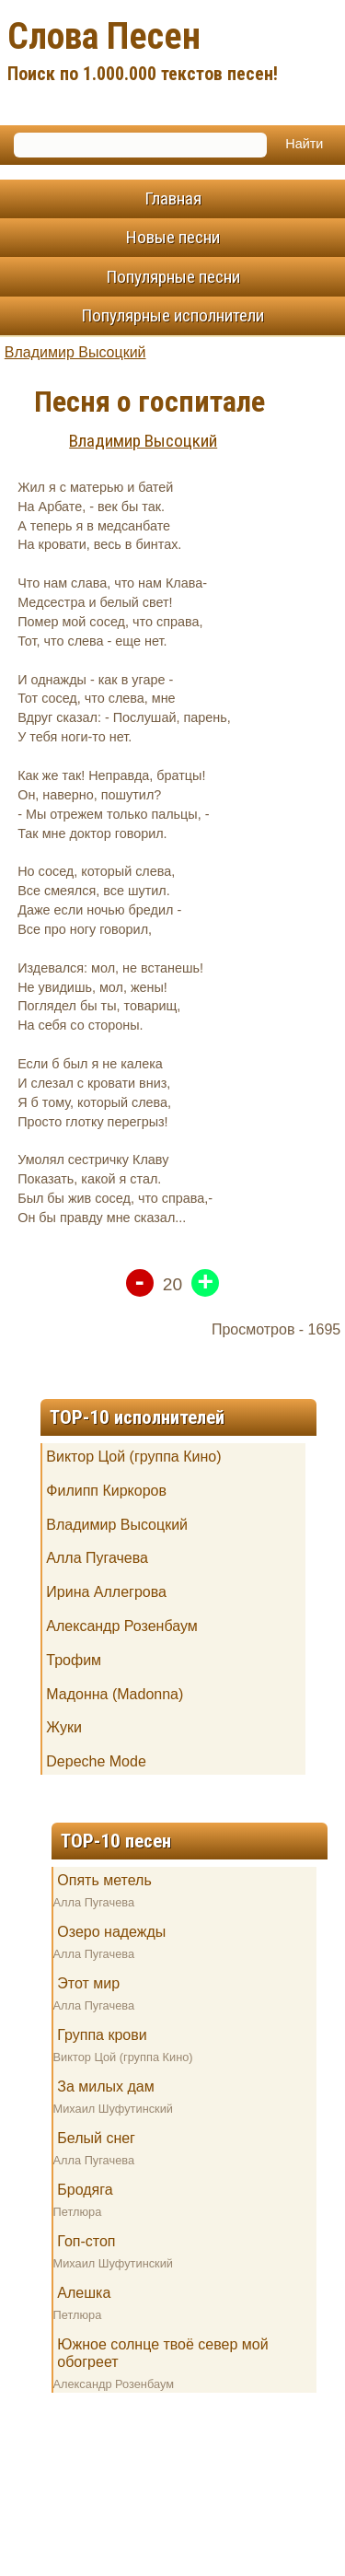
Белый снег (96, 2138)
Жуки (64, 1727)
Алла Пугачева (97, 1558)
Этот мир (88, 1983)
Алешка (83, 2293)
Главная (172, 198)
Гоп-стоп (86, 2241)
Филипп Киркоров (106, 1490)
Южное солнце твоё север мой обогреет (162, 2353)
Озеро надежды (111, 1932)
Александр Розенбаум (121, 1626)
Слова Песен (173, 53)
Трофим (73, 1660)
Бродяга (84, 2189)
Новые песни (173, 237)
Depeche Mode (96, 1761)
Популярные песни (173, 276)
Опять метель (104, 1880)
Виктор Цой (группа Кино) (133, 1456)
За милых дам (105, 2086)
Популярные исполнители (172, 315)
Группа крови (101, 2035)
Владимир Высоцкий (75, 352)
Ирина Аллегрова (106, 1592)
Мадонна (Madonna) (114, 1694)
